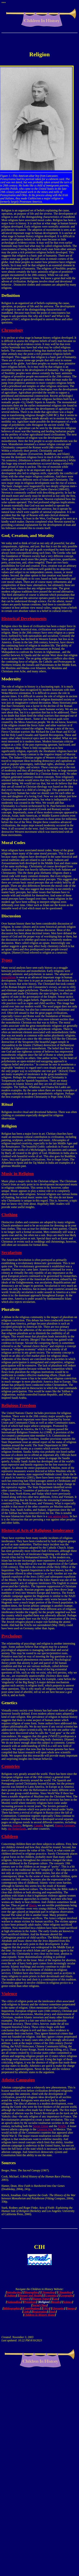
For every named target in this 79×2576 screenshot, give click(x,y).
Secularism (11, 1252)
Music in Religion (17, 1173)
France (59, 1825)
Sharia (32, 1905)
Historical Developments (24, 618)
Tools (53, 2311)
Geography (66, 2295)
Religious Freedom (18, 1405)
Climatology (65, 2292)
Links (26, 2311)
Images (71, 2308)
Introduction (14, 2292)
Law (55, 2298)
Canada (38, 1825)
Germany (69, 1825)
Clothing (9, 1214)
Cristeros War (45, 2129)
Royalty (56, 2302)
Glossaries (58, 2308)
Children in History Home (39, 2314)
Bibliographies (12, 2308)
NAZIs (62, 2126)
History (25, 2298)
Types (6, 960)
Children (9, 1836)
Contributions (32, 2308)
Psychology (11, 1636)
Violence (9, 1993)
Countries (10, 1766)
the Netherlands (17, 1828)
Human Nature (41, 2298)
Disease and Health (30, 2295)
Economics (51, 2295)
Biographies (31, 2292)
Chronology (12, 330)
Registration (39, 2311)
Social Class (39, 2305)
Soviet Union (40, 2126)
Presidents (30, 2302)
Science (67, 2302)
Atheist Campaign (18, 2079)
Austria (17, 1825)
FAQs (46, 2308)
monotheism (8, 977)
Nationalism (14, 2302)
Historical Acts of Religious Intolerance (37, 1530)
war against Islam (58, 1516)
